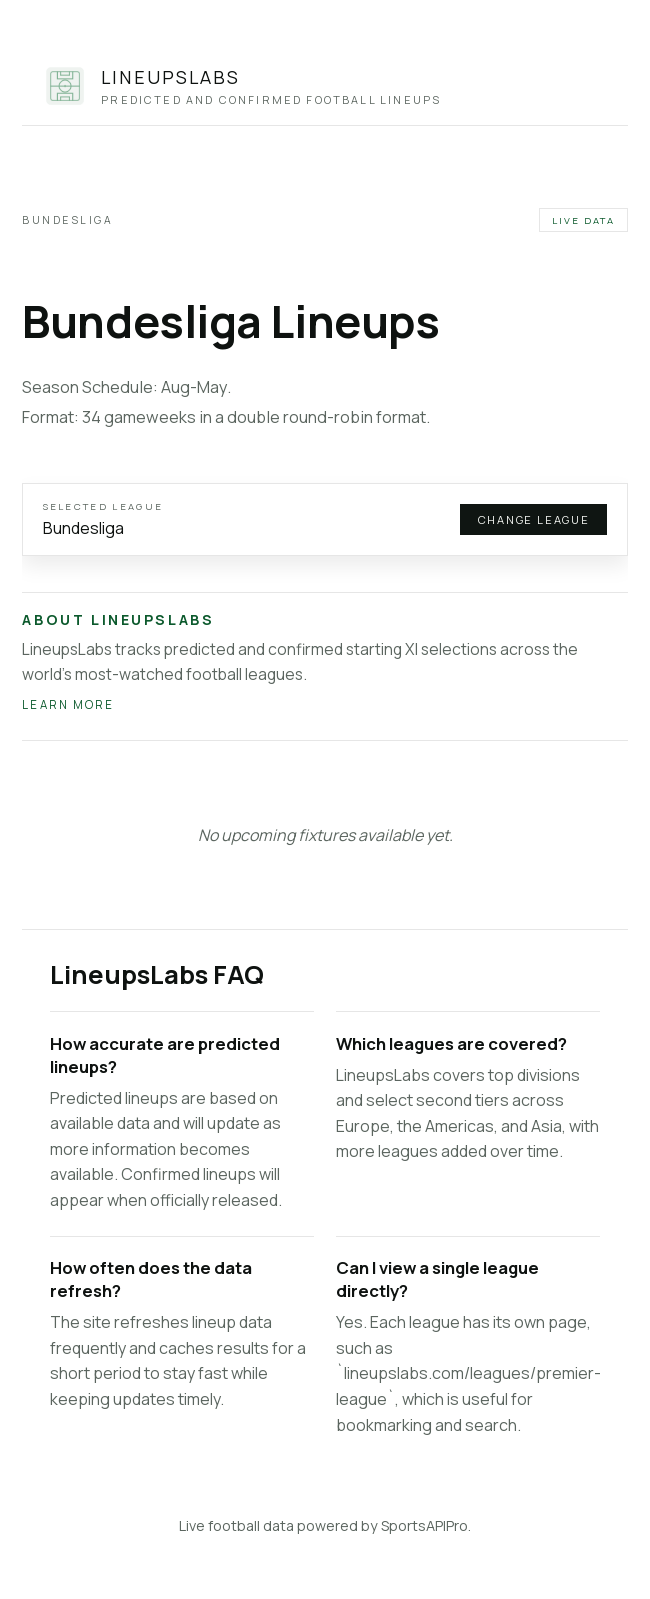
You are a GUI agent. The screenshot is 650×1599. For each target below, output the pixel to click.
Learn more (68, 704)
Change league (534, 519)
